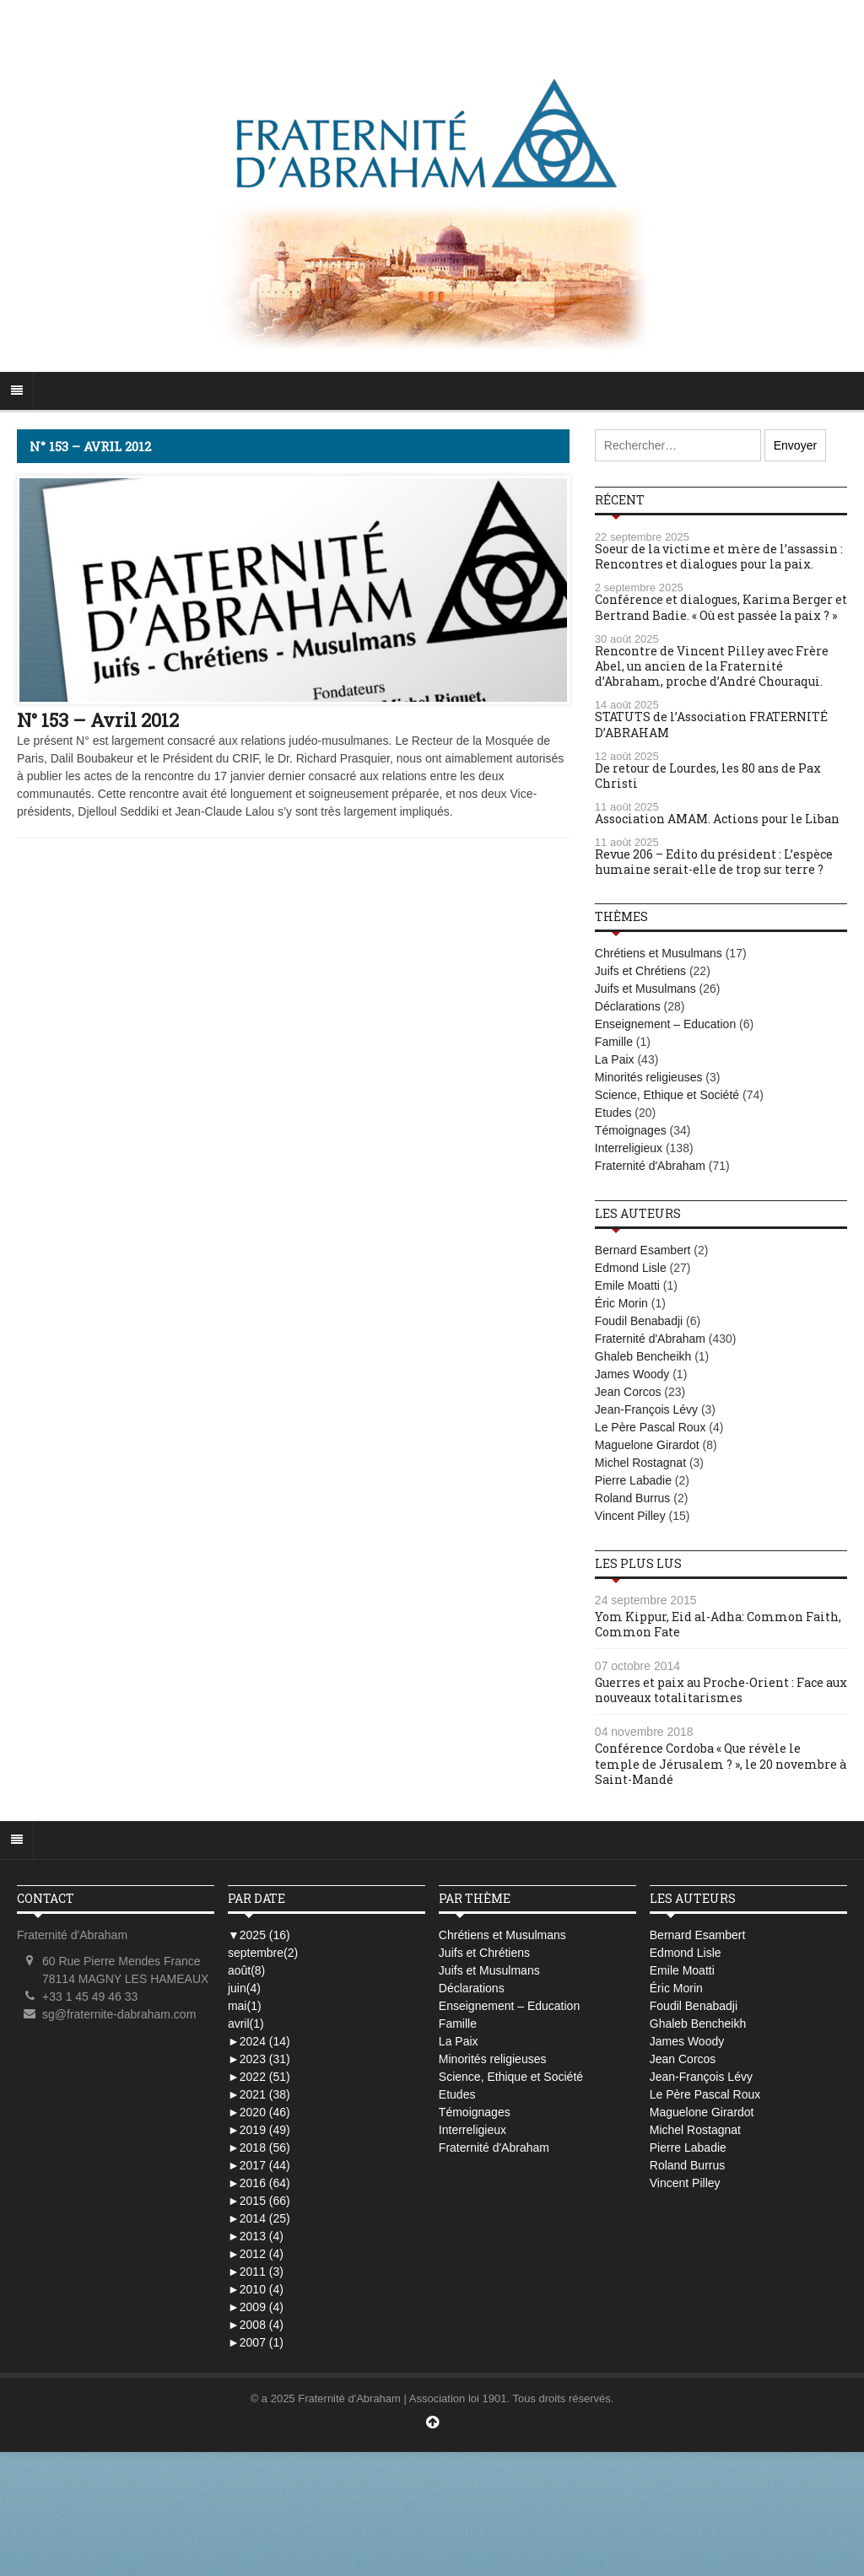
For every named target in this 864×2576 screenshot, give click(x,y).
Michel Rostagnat (640, 1462)
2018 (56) (259, 2147)
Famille (614, 1041)
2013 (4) (256, 2236)
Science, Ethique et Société (667, 1095)
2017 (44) (259, 2165)
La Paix (614, 1059)
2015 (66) (259, 2200)
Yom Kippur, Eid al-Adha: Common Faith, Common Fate (718, 1624)
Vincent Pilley (630, 1515)
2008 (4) (256, 2324)
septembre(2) (263, 1952)
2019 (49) (259, 2130)
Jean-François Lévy (646, 1409)
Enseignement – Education (665, 1024)
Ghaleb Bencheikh (643, 1356)
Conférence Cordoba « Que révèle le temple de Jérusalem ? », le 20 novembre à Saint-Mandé (720, 1763)
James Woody (632, 1374)
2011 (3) (256, 2271)
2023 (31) (259, 2059)
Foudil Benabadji (639, 1321)
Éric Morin (621, 1303)
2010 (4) (256, 2289)
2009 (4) (256, 2307)
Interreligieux (628, 1148)
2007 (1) (256, 2342)
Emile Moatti (627, 1285)
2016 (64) (259, 2183)
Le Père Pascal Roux (650, 1427)
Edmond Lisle (631, 1268)
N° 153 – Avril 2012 (98, 720)
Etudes (613, 1112)
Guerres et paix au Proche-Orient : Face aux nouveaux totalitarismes (721, 1690)
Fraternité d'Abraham (650, 1165)
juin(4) (244, 1988)
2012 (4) (256, 2254)
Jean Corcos (628, 1391)
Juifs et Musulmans (645, 988)
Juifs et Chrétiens (640, 971)
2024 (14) (259, 2041)
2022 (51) (259, 2076)
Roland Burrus (633, 1498)
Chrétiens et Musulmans (658, 953)
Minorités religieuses (649, 1077)
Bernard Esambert (643, 1250)
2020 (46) (259, 2112)
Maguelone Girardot (647, 1445)
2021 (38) (259, 2094)
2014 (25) (259, 2218)
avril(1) (246, 2023)
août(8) (246, 1970)
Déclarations (628, 1006)
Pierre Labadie (633, 1480)
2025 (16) (259, 1935)
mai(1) (245, 2006)
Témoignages (631, 1130)
